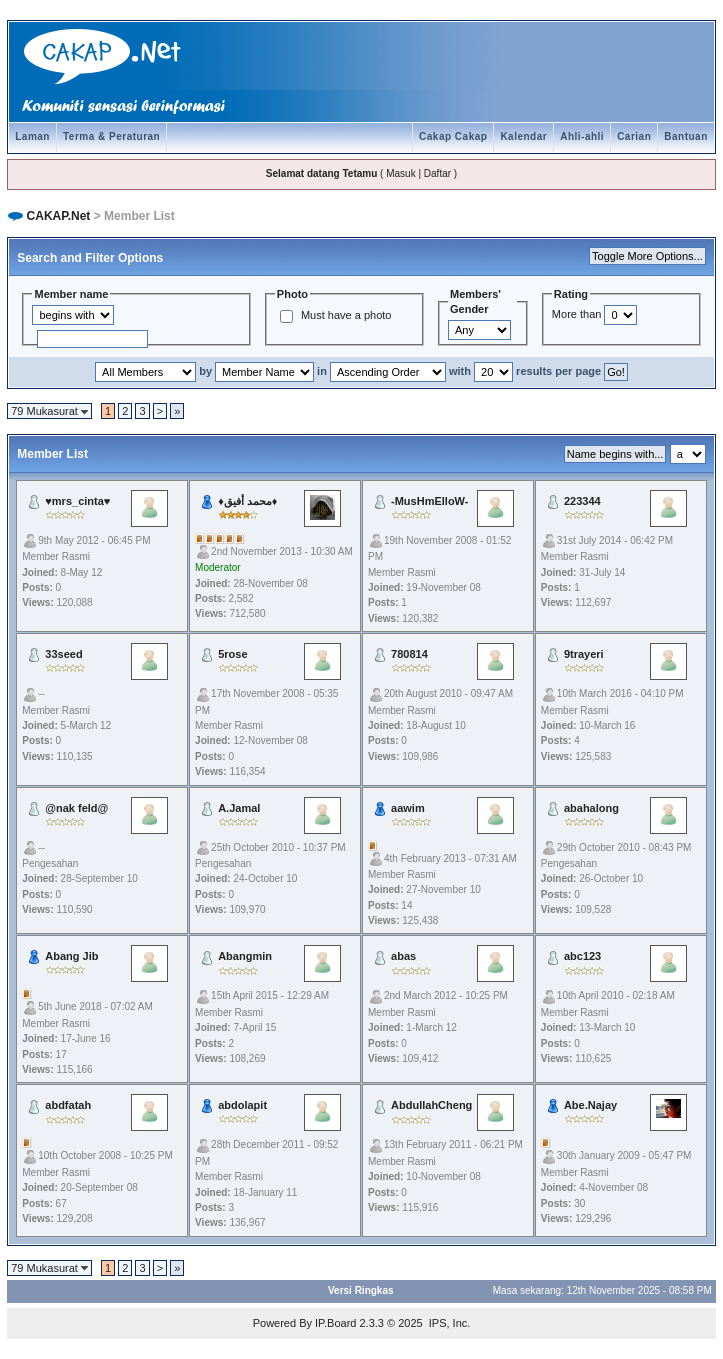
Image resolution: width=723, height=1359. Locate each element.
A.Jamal (239, 808)
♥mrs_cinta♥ (77, 501)
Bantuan (686, 136)
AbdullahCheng (431, 1105)
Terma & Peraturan (111, 136)
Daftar (437, 173)
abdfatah (68, 1105)
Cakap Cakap (453, 136)
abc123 (582, 956)
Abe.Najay (590, 1105)
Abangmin (245, 956)
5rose (232, 654)
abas (403, 956)
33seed (63, 654)
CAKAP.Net (59, 216)
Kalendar (523, 136)
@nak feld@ (76, 808)
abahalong (591, 808)
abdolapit (242, 1105)
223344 (582, 501)
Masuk (400, 173)
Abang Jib (71, 956)
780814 (409, 654)
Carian (634, 136)
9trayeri (584, 654)
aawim (408, 808)
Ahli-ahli (582, 136)
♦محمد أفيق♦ (247, 501)
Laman (32, 136)
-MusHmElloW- (429, 501)
